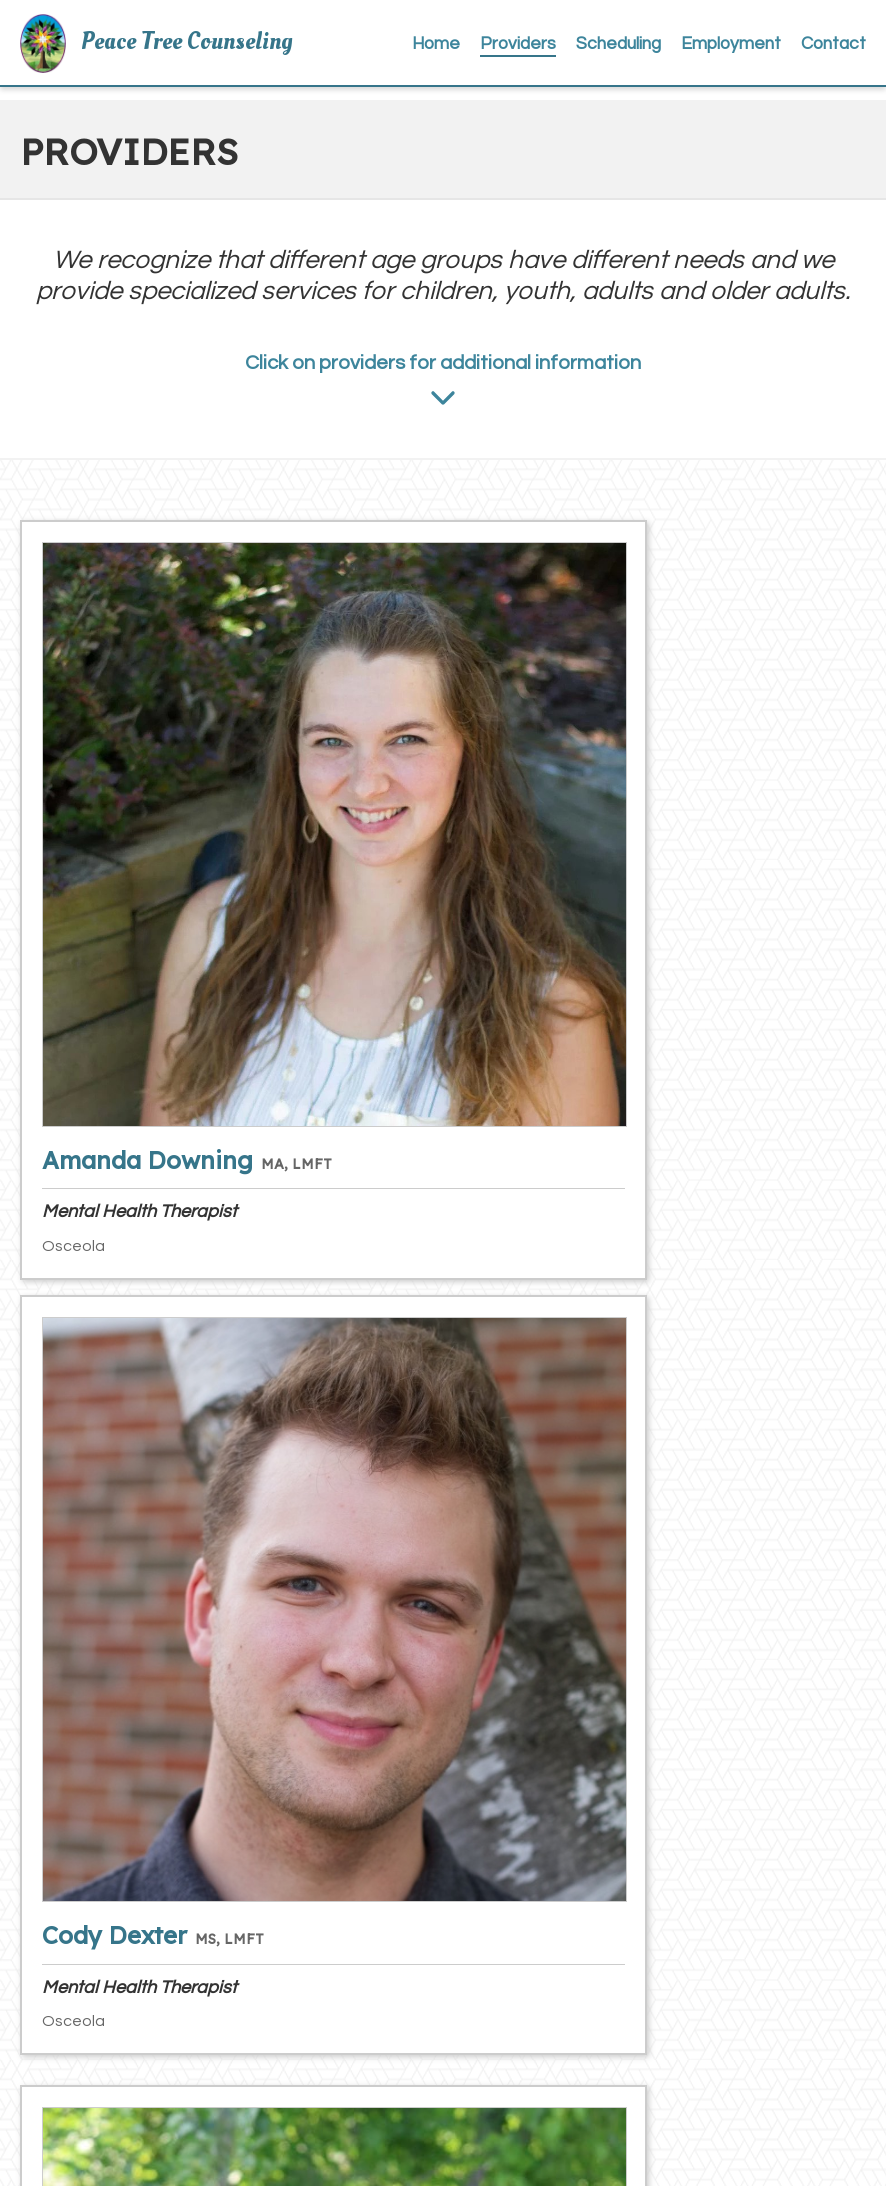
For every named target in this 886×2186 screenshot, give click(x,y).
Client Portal (544, 2010)
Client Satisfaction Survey (594, 1966)
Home (486, 51)
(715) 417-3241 (181, 1966)
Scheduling (646, 51)
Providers (557, 51)
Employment (746, 51)
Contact (837, 51)
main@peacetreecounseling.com (240, 2054)
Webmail (530, 2054)
